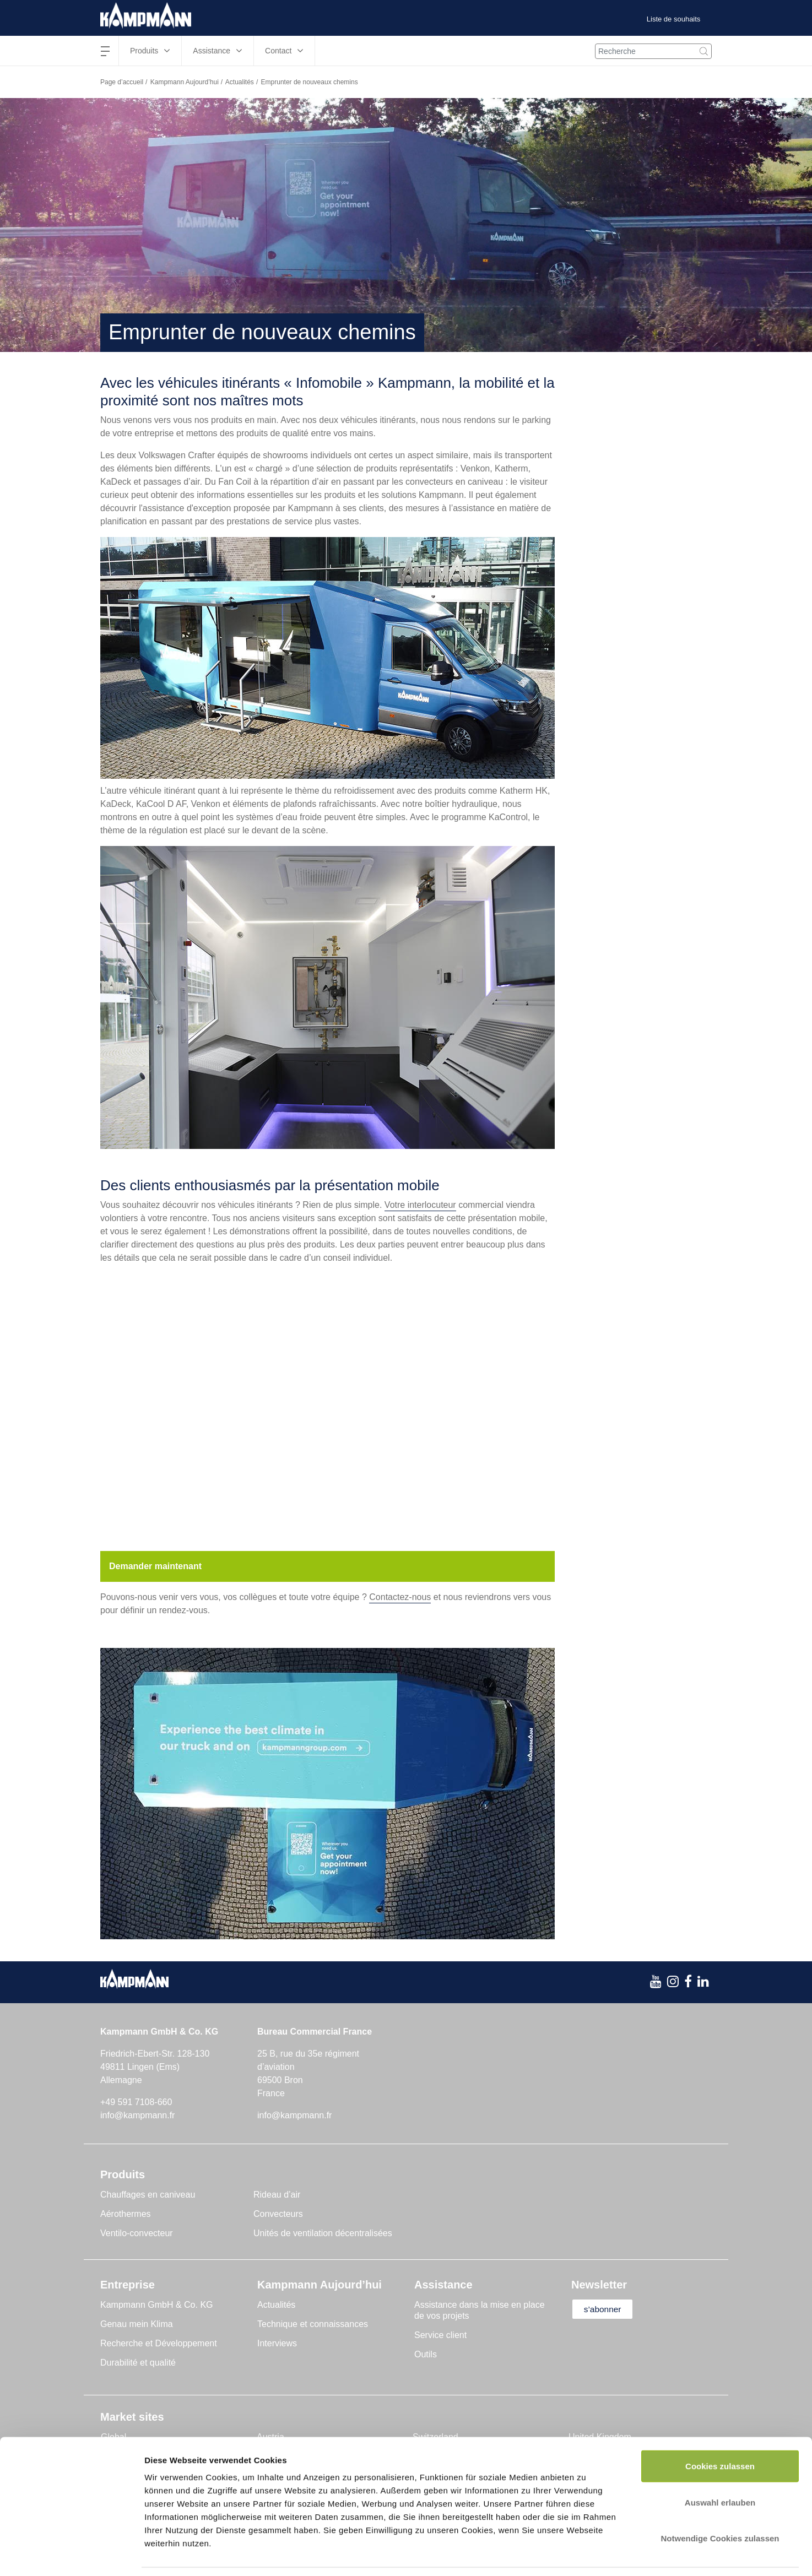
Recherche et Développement (158, 2343)
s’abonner (605, 2309)
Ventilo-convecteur (136, 2233)
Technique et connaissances (312, 2324)
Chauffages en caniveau (147, 2194)
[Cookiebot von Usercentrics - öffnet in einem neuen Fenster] (71, 2554)
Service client (440, 2335)
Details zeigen (586, 2554)
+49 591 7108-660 (136, 2102)
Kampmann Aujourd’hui (184, 82)
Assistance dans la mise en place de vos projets (479, 2310)
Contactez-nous (400, 1597)
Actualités (239, 82)
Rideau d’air (276, 2194)
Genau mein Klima (136, 2324)
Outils (425, 2354)
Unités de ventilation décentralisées (322, 2233)
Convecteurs (278, 2214)
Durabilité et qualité (138, 2362)
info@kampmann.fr (137, 2115)
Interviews (277, 2343)
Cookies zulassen (720, 2431)
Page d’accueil (121, 82)
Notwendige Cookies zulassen (720, 2503)
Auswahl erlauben (720, 2467)
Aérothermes (125, 2214)
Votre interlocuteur (420, 1205)
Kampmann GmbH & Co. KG (156, 2304)
